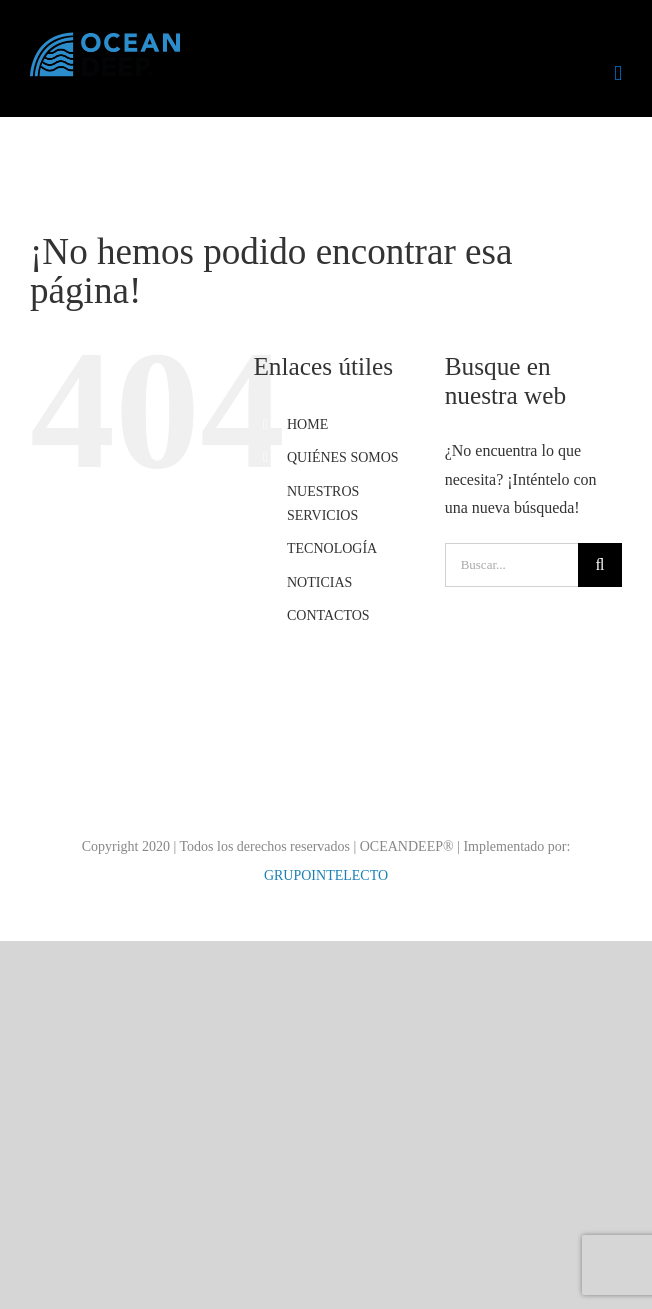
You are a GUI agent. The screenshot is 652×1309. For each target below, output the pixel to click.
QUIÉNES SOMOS (343, 457)
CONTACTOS (328, 615)
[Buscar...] (511, 565)
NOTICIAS (319, 582)
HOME (307, 424)
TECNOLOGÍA (332, 548)
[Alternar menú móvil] (618, 73)
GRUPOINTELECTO (326, 875)
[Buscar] (600, 565)
